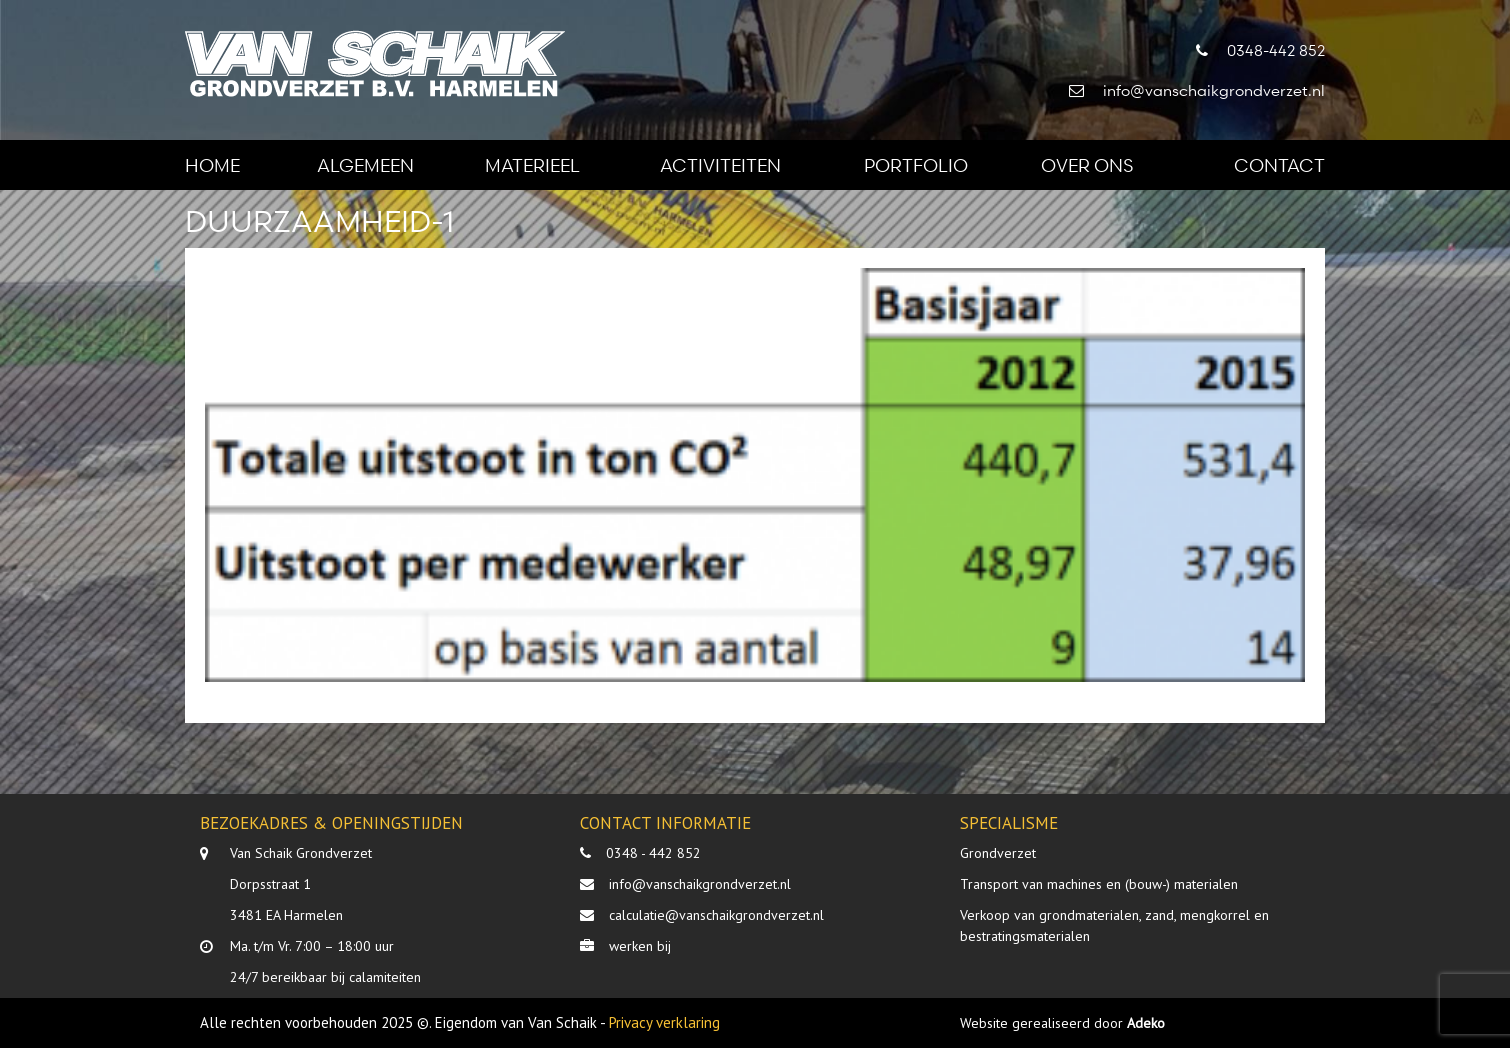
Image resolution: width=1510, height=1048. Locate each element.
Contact (1279, 164)
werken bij (640, 946)
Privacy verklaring (664, 1022)
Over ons (1087, 164)
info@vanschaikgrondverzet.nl (700, 884)
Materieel (532, 164)
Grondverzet (998, 853)
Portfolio (916, 164)
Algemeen (365, 164)
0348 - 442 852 (653, 853)
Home (212, 164)
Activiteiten (720, 164)
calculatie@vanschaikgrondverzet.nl (716, 915)
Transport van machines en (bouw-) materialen (1099, 884)
